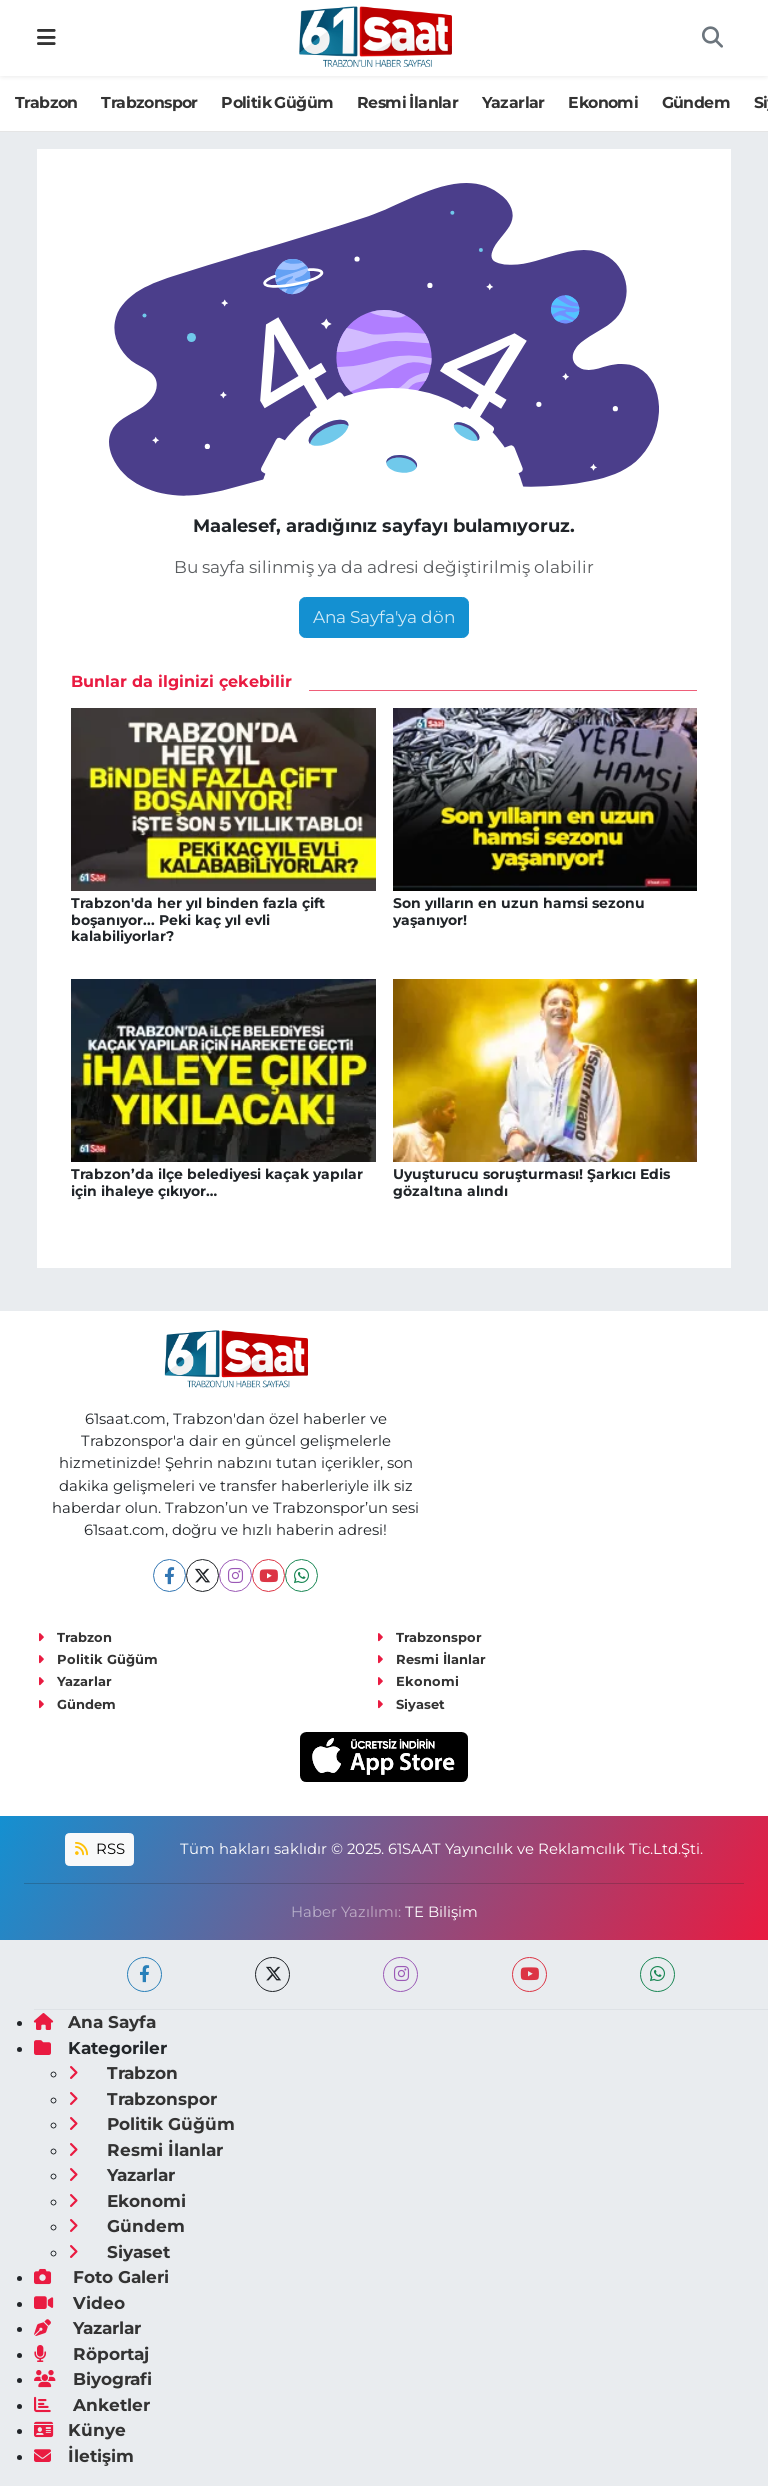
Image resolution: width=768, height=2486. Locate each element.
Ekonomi (603, 102)
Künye (80, 2430)
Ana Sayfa (95, 2022)
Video (79, 2303)
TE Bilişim (441, 1912)
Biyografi (93, 2379)
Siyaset (410, 1704)
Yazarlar (513, 102)
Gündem (696, 102)
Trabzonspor (149, 102)
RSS (100, 1849)
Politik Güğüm (277, 102)
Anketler (92, 2405)
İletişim (84, 2456)
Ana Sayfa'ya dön (384, 617)
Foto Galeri (101, 2277)
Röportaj (91, 2354)
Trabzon (46, 102)
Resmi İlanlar (407, 102)
